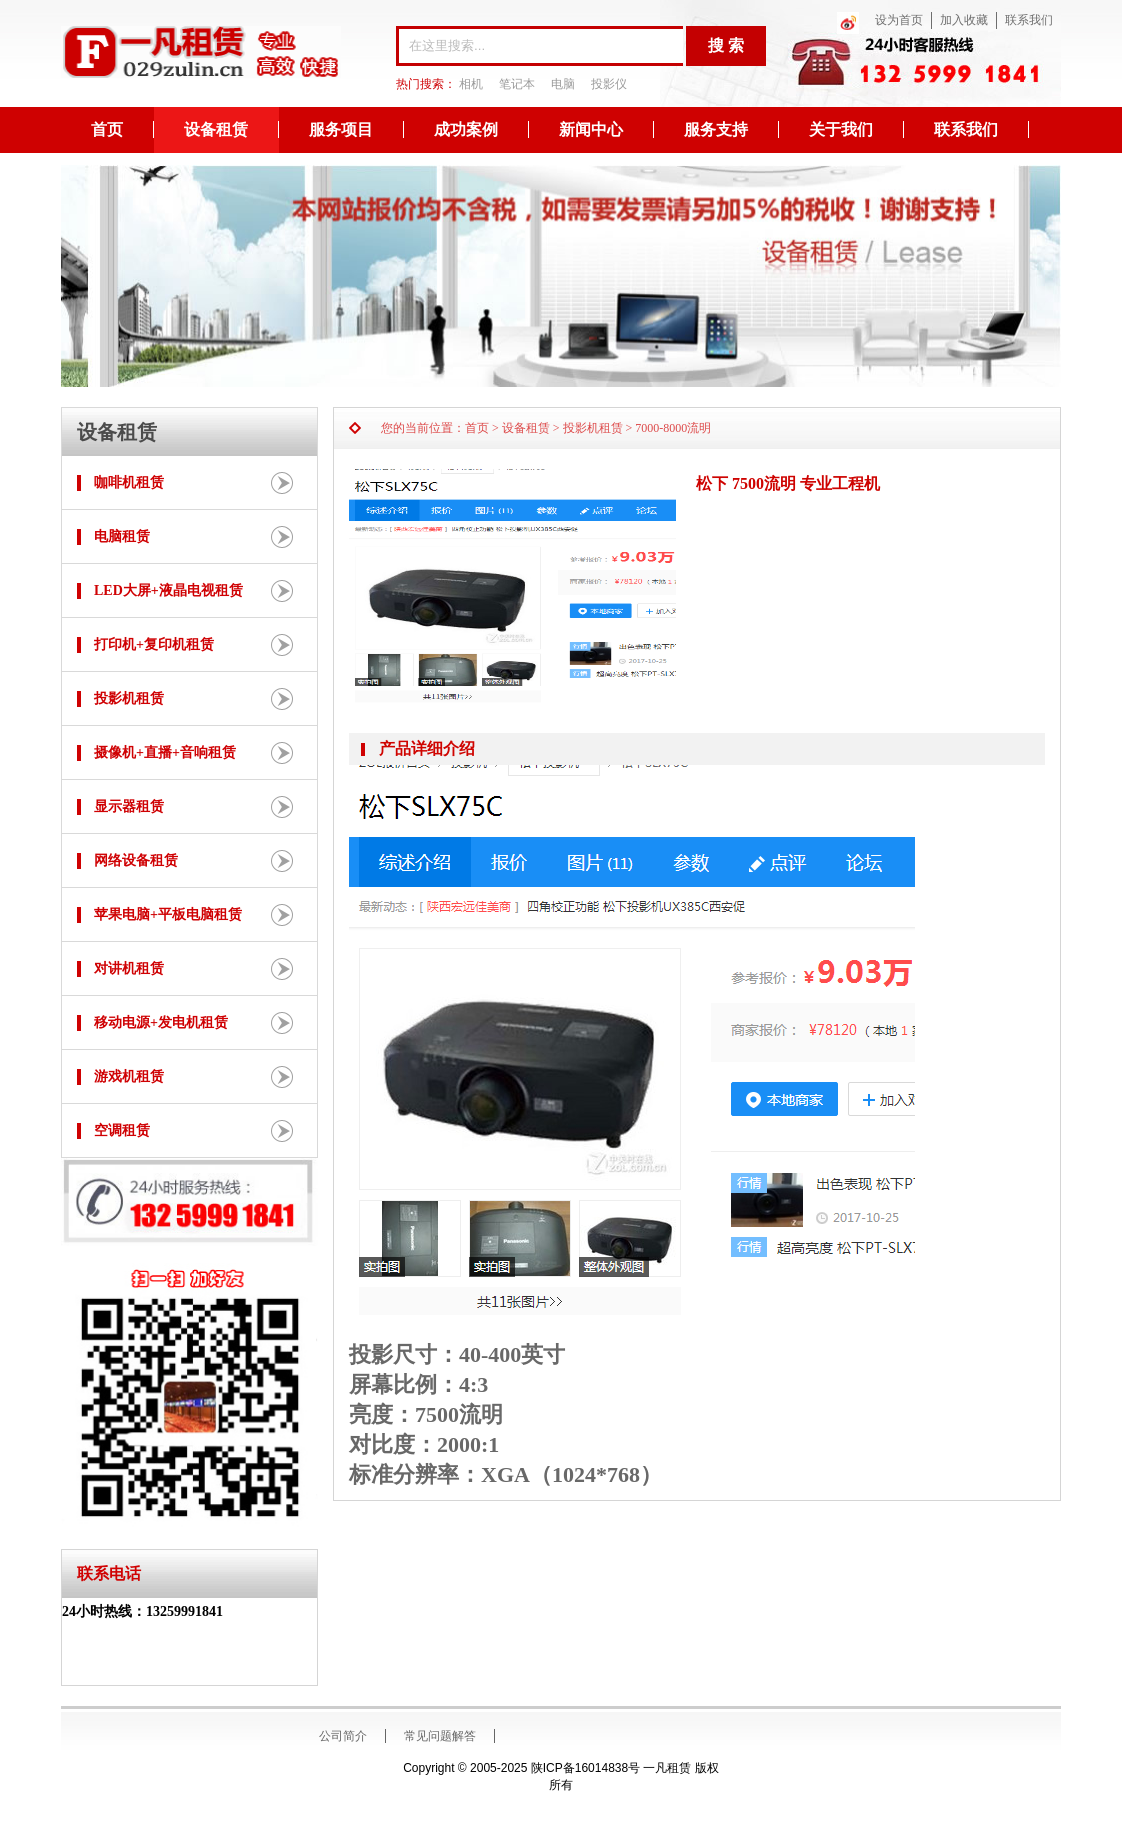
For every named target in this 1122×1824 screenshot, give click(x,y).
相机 (471, 84)
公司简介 (343, 1736)
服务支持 (716, 129)
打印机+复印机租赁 (154, 644)
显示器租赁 (129, 806)
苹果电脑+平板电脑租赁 (168, 914)
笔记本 (517, 84)
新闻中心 (591, 129)
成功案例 (466, 129)
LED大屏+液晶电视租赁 (168, 590)
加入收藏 (964, 20)
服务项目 (341, 129)
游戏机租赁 (129, 1076)
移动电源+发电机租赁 (161, 1022)
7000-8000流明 (673, 428)
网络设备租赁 (136, 860)
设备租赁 (216, 129)
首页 (107, 129)
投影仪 (609, 84)
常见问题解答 (440, 1736)
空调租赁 (122, 1130)
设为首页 (899, 20)
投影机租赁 (129, 698)
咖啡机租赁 (129, 482)
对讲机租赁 (129, 968)
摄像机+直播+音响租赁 (165, 752)
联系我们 (1029, 20)
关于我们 (841, 129)
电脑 (563, 84)
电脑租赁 (122, 536)
